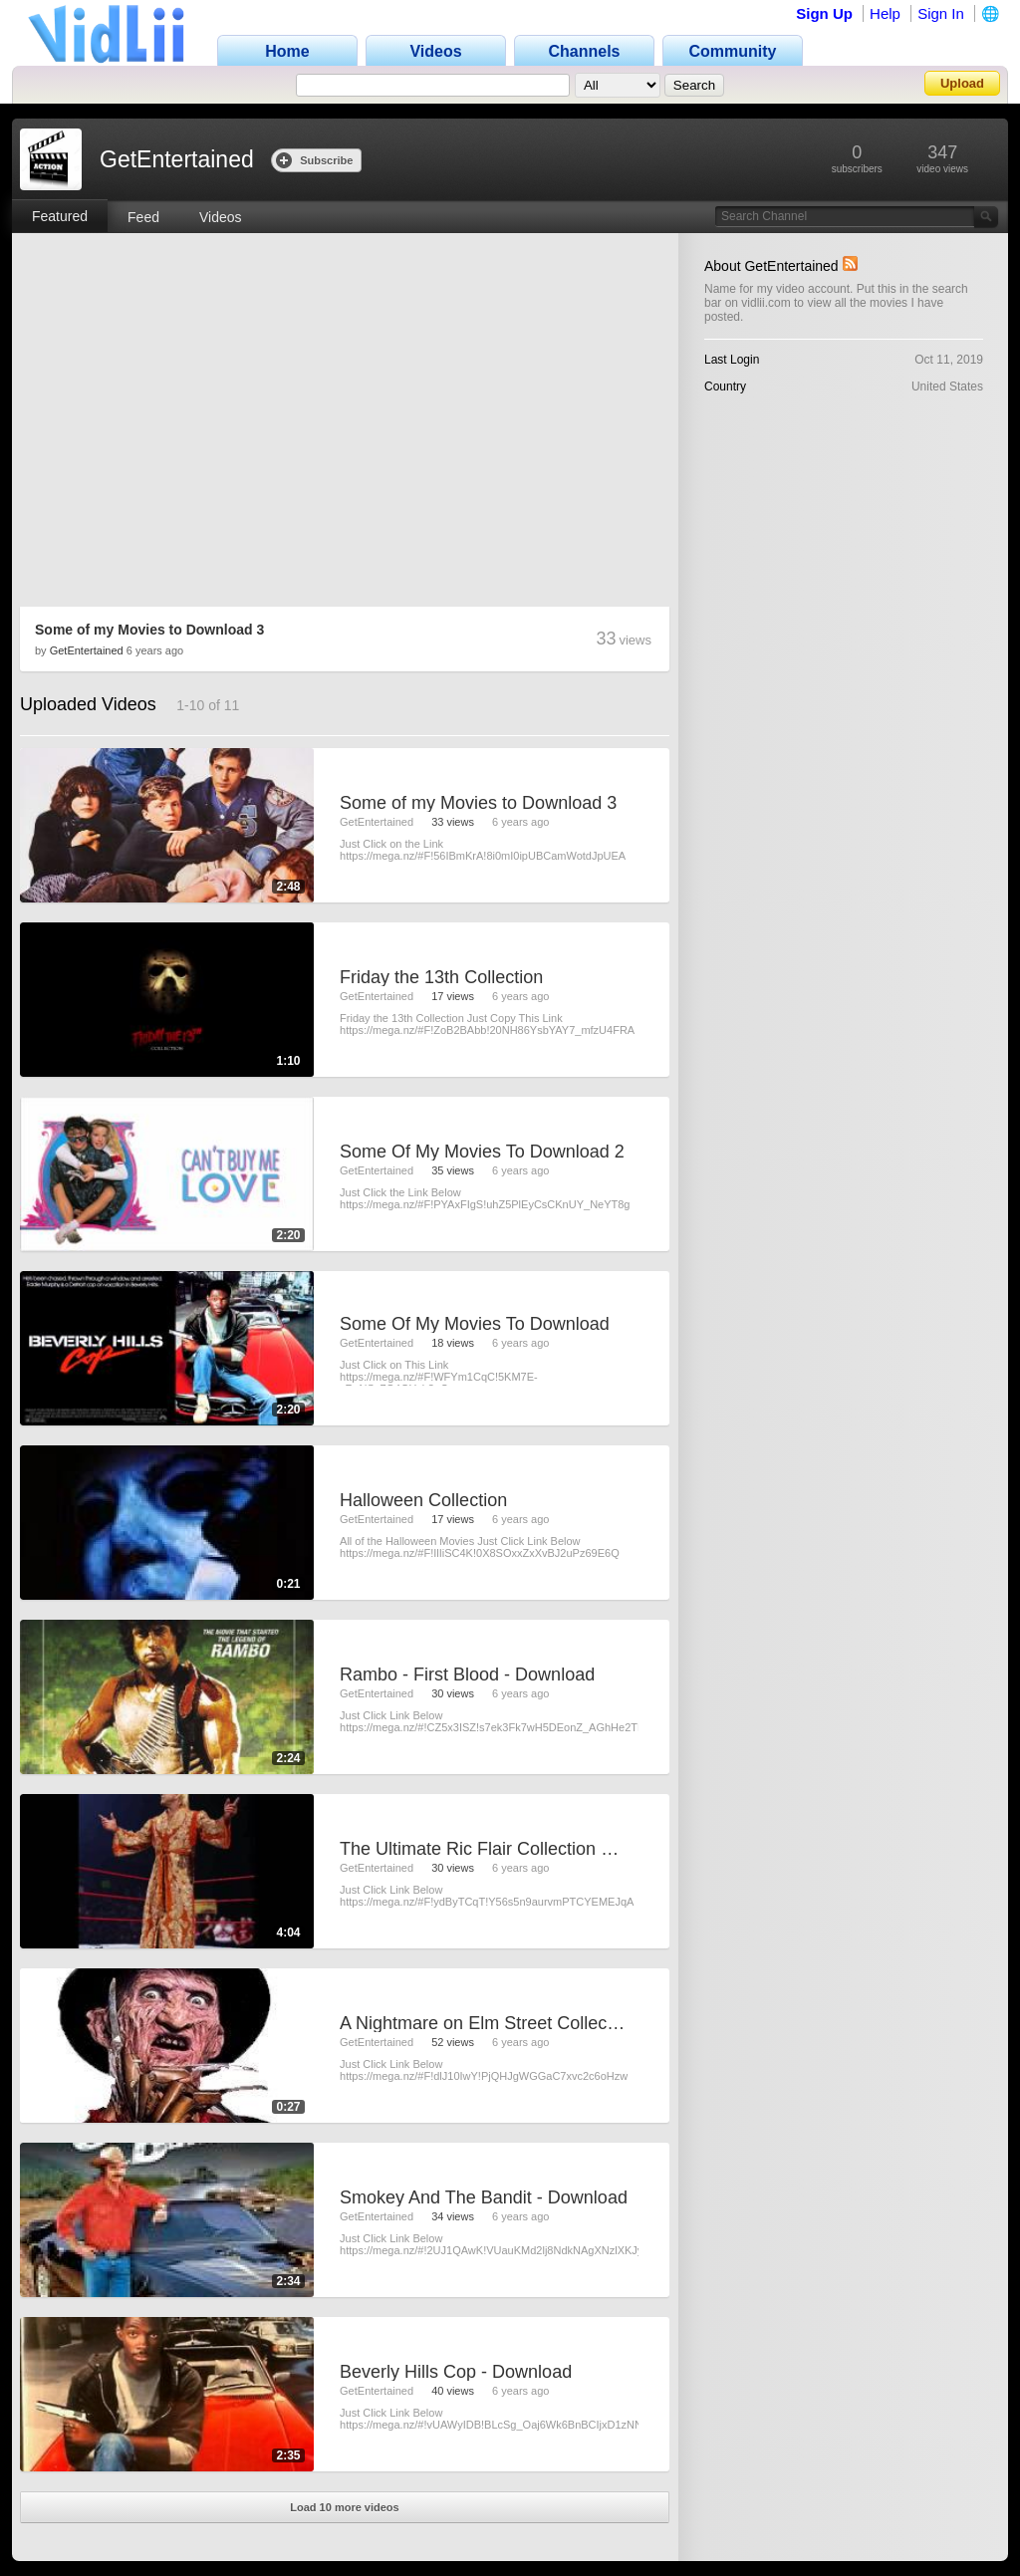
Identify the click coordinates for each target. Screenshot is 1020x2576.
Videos (220, 217)
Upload (962, 83)
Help (885, 13)
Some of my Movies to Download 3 (149, 630)
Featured (60, 216)
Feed (143, 217)
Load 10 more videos (344, 2507)
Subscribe (314, 159)
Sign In (940, 13)
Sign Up (824, 13)
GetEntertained (87, 650)
